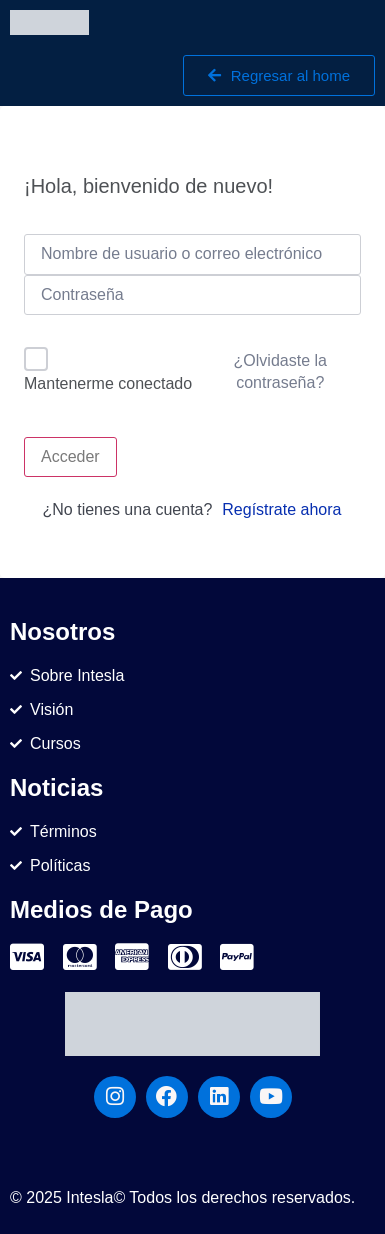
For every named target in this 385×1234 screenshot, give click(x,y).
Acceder (70, 456)
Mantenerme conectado (108, 383)
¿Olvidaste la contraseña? (280, 371)
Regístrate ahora (281, 509)
